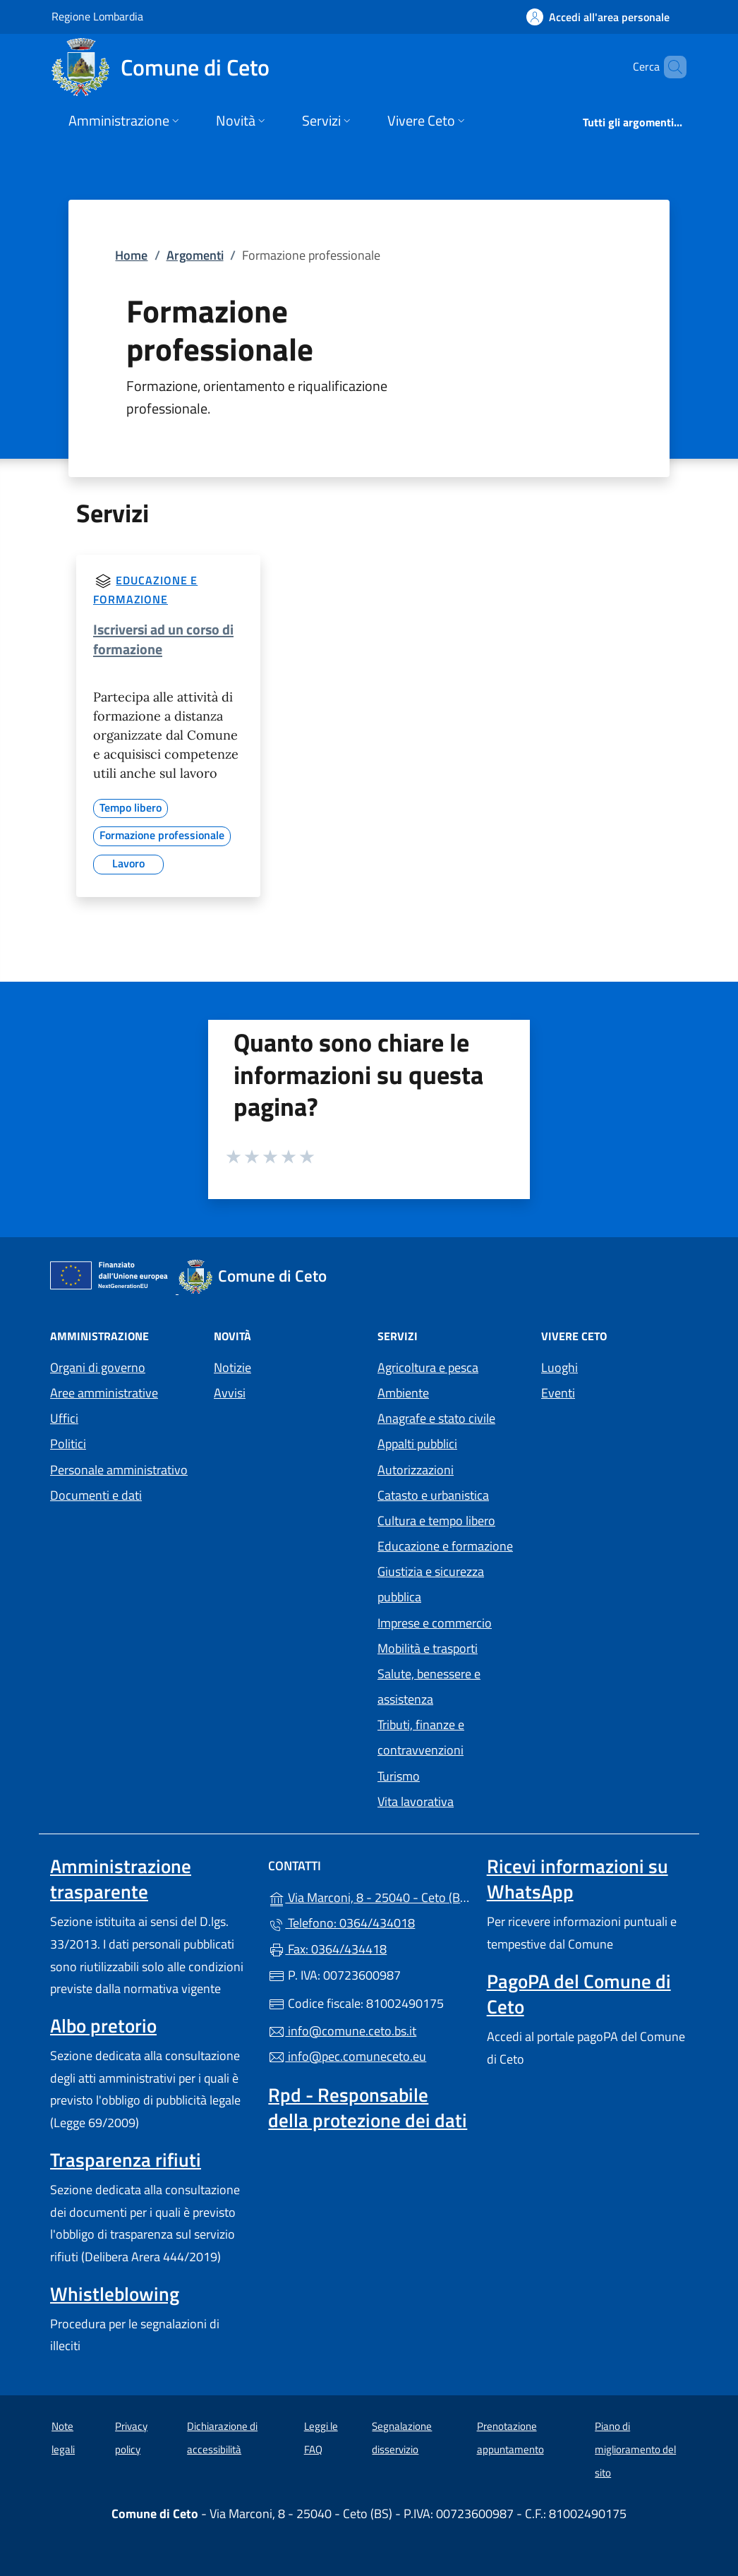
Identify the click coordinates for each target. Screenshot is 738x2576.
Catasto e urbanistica (433, 1495)
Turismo (398, 1776)
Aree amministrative (104, 1392)
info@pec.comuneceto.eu (347, 2056)
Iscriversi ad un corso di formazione (163, 639)
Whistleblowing (114, 2294)
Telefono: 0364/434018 (341, 1922)
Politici (68, 1443)
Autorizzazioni (415, 1469)
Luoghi (559, 1367)
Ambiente (403, 1392)
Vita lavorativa (415, 1801)
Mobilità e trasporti (427, 1648)
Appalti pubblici (417, 1443)
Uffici (64, 1418)
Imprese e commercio (434, 1622)
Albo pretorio (103, 2025)
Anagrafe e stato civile (436, 1418)
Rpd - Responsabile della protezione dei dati (367, 2107)
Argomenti (195, 255)
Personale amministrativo (119, 1469)
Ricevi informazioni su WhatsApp (577, 1878)
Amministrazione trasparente (120, 1878)
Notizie (232, 1367)
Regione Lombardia (97, 16)
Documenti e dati (96, 1495)
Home (131, 255)
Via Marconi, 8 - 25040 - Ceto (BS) (368, 1896)
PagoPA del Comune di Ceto (579, 1993)
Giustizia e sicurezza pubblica (430, 1584)
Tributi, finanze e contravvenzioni (420, 1737)
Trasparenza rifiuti (125, 2159)
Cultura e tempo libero (436, 1520)
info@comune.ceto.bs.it (342, 2030)
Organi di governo (97, 1367)
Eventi (558, 1392)
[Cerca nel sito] (669, 67)
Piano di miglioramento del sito (635, 2449)
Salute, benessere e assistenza (428, 1686)
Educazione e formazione (445, 1545)
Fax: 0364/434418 (327, 1948)
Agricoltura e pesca (427, 1367)
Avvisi (230, 1392)
